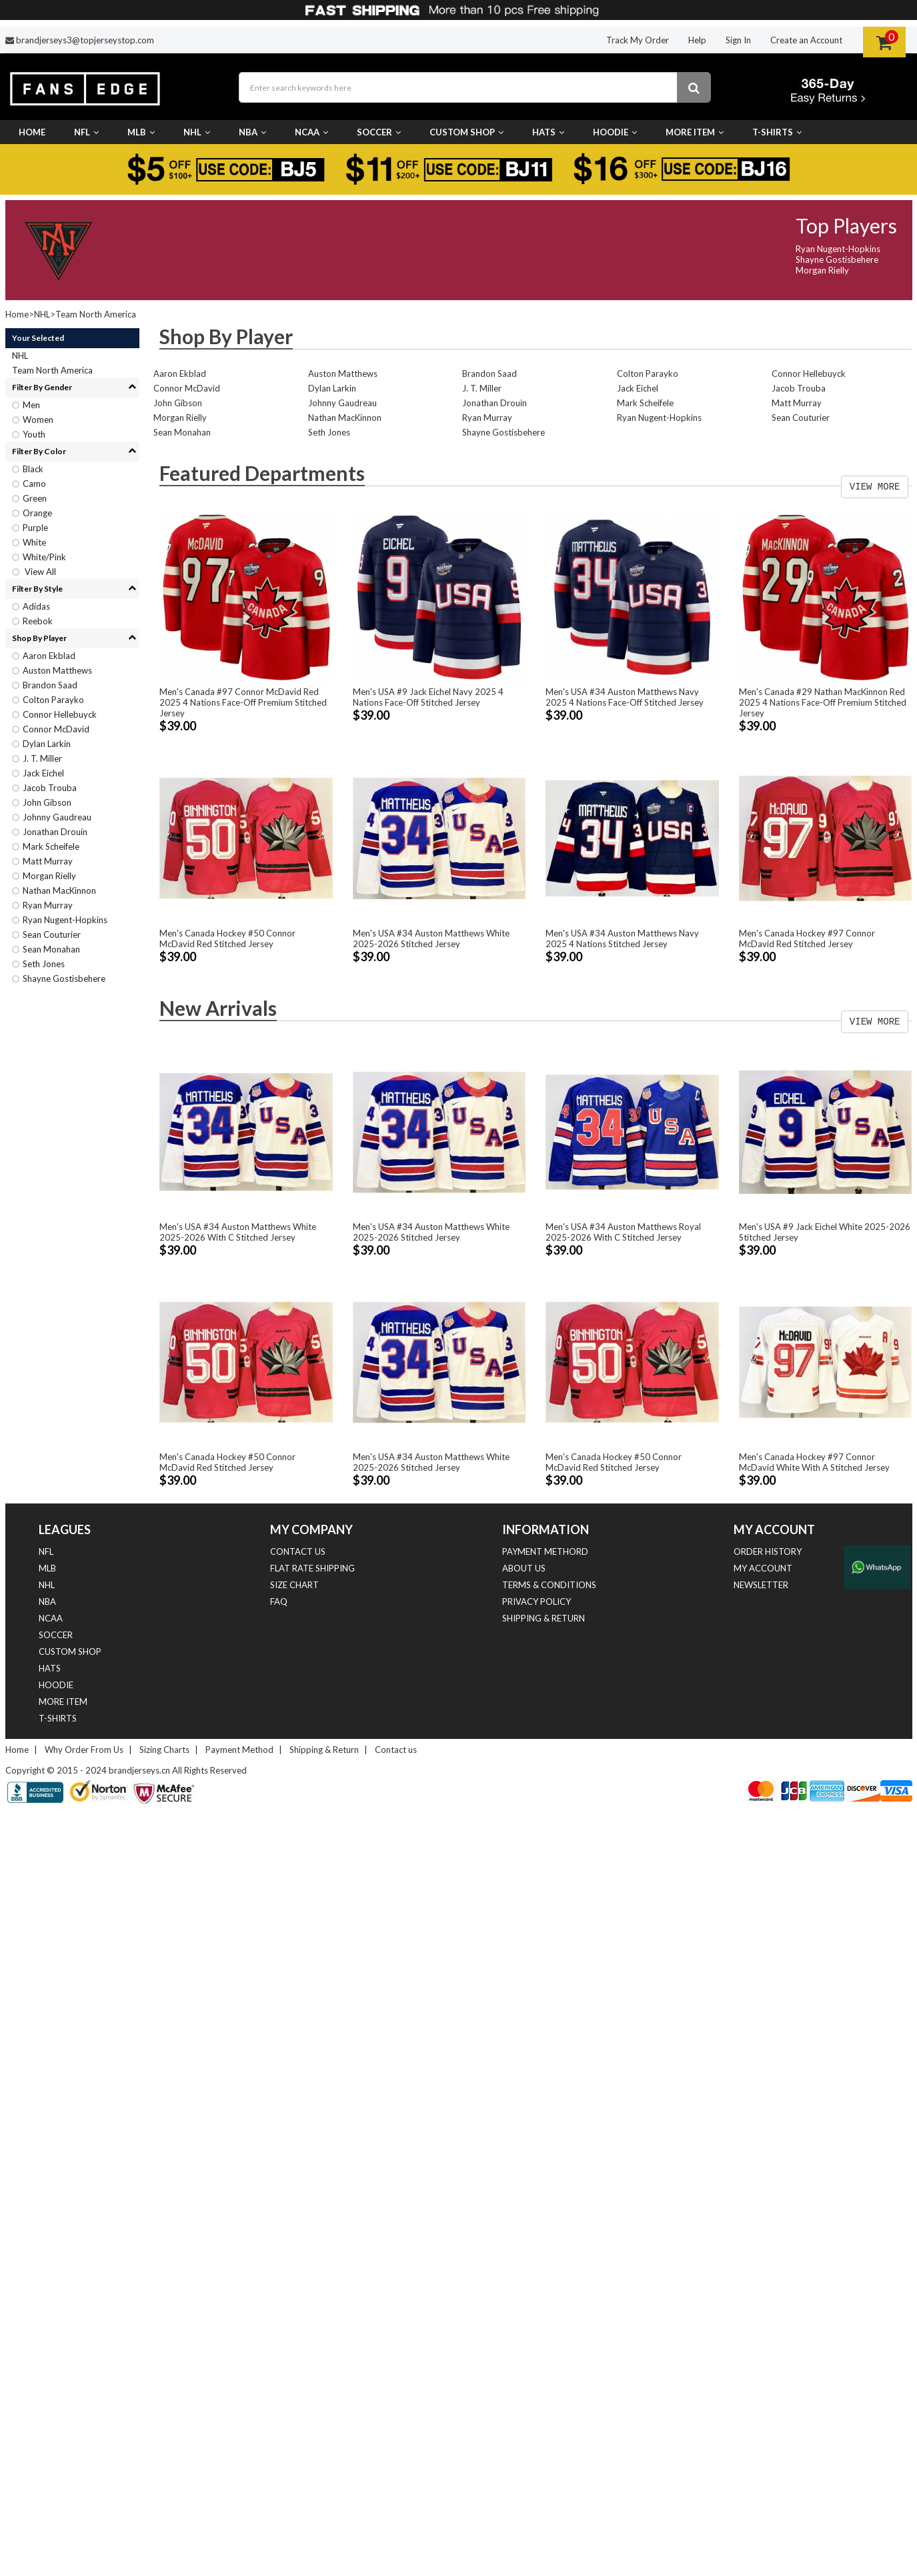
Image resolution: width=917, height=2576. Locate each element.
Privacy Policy (536, 1601)
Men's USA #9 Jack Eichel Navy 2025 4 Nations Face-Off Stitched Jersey (428, 697)
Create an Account (806, 40)
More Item (695, 132)
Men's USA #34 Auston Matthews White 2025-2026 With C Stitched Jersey (237, 1232)
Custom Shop (466, 132)
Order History (768, 1551)
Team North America (95, 314)
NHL (196, 132)
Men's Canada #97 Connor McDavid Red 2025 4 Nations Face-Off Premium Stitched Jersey (243, 702)
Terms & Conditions (549, 1584)
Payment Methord (545, 1551)
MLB (141, 132)
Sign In (738, 40)
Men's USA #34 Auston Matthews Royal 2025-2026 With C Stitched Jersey (623, 1232)
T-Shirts (777, 132)
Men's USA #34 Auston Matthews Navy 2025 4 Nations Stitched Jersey (622, 938)
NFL (86, 132)
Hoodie (615, 132)
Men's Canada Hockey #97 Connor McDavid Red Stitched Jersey (807, 938)
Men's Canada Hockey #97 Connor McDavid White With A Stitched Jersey (814, 1462)
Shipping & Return (543, 1618)
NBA (252, 132)
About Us (524, 1568)
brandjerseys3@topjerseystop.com (85, 40)
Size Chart (294, 1584)
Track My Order (637, 40)
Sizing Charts (164, 1749)
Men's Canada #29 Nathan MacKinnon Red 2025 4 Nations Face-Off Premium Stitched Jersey (822, 702)
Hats (548, 132)
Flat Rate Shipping (312, 1568)
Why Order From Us (84, 1749)
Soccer (379, 132)
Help (697, 40)
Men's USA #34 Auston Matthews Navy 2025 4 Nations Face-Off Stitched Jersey (625, 697)
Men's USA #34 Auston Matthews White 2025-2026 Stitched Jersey (431, 938)
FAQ (278, 1601)
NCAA (311, 132)
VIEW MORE (875, 487)
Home (32, 132)
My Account (763, 1568)
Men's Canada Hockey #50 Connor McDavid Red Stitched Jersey (227, 938)
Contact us (297, 1551)
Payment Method (239, 1749)
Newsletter (761, 1584)
